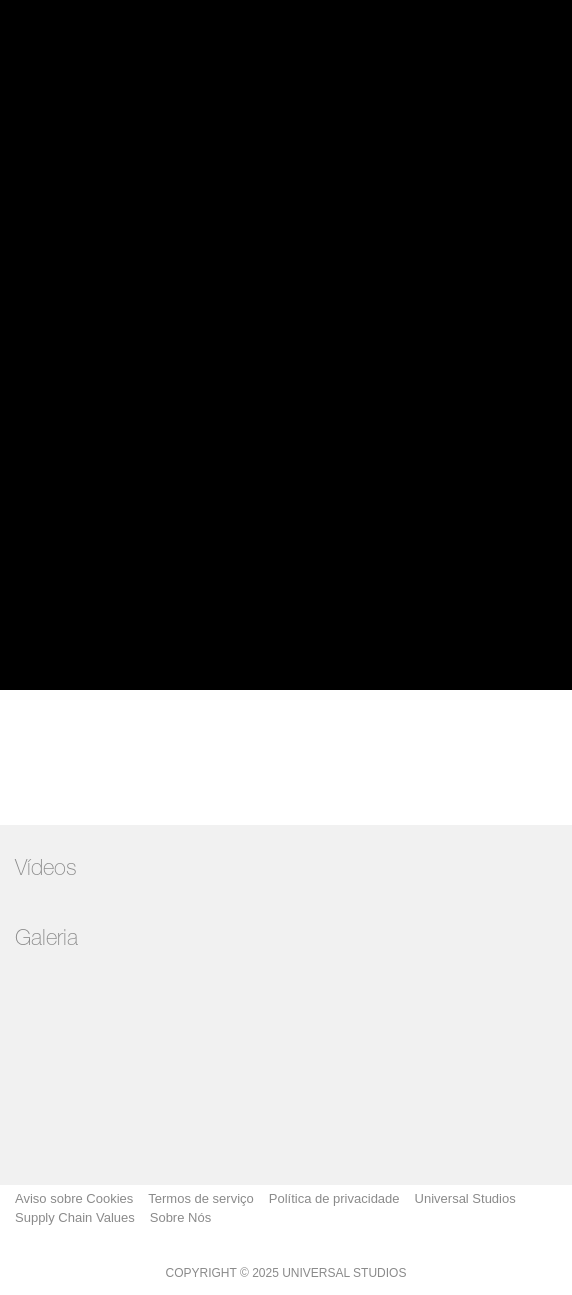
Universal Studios (465, 1198)
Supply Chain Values (75, 1217)
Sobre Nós (180, 1217)
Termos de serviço (200, 1198)
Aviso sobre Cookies (74, 1198)
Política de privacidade (334, 1198)
